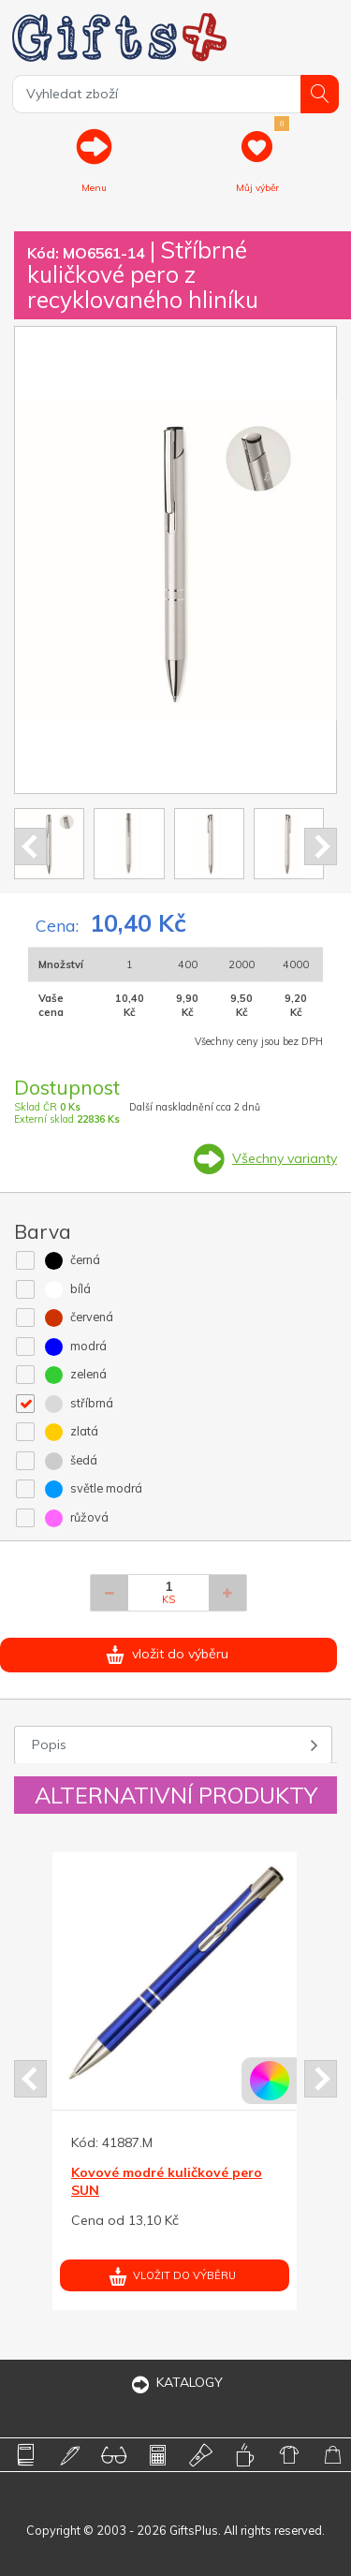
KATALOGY (176, 2382)
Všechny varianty (284, 1158)
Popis (49, 1744)
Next (320, 846)
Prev (30, 846)
